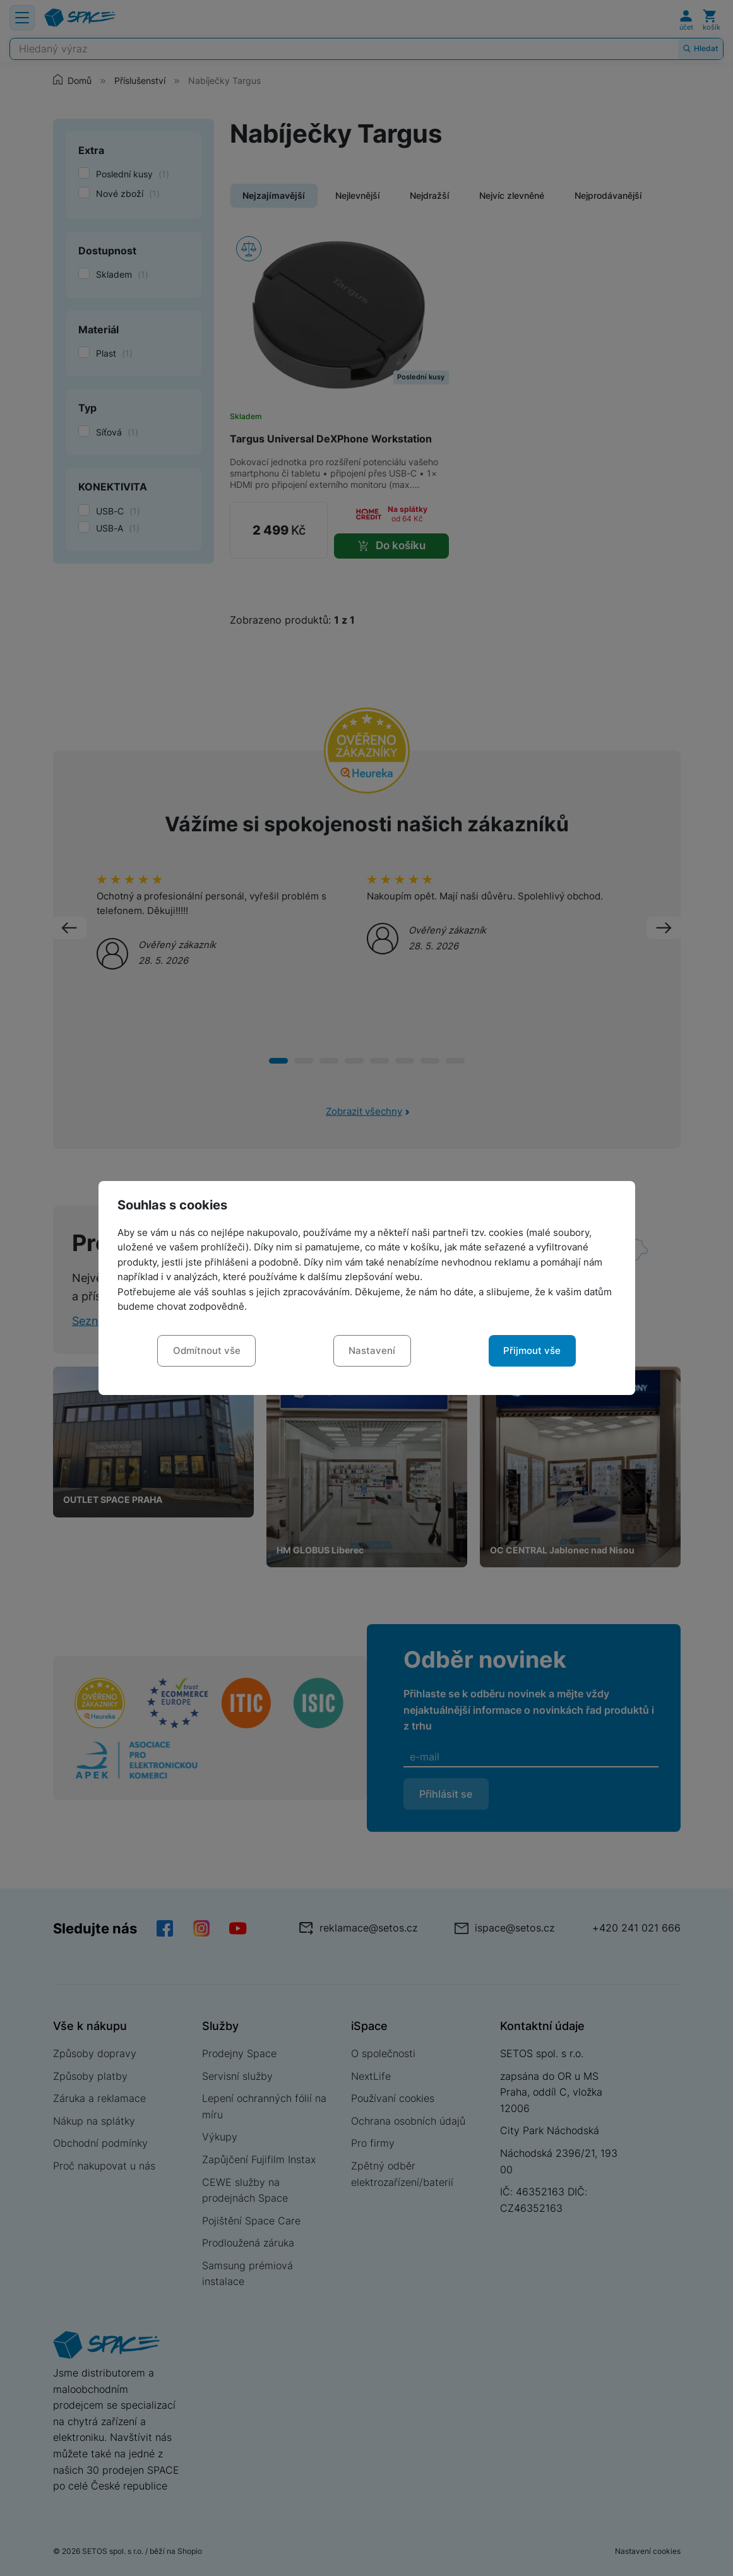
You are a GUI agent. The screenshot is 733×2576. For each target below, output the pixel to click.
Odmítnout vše (207, 1350)
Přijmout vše (532, 1350)
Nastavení (372, 1350)
